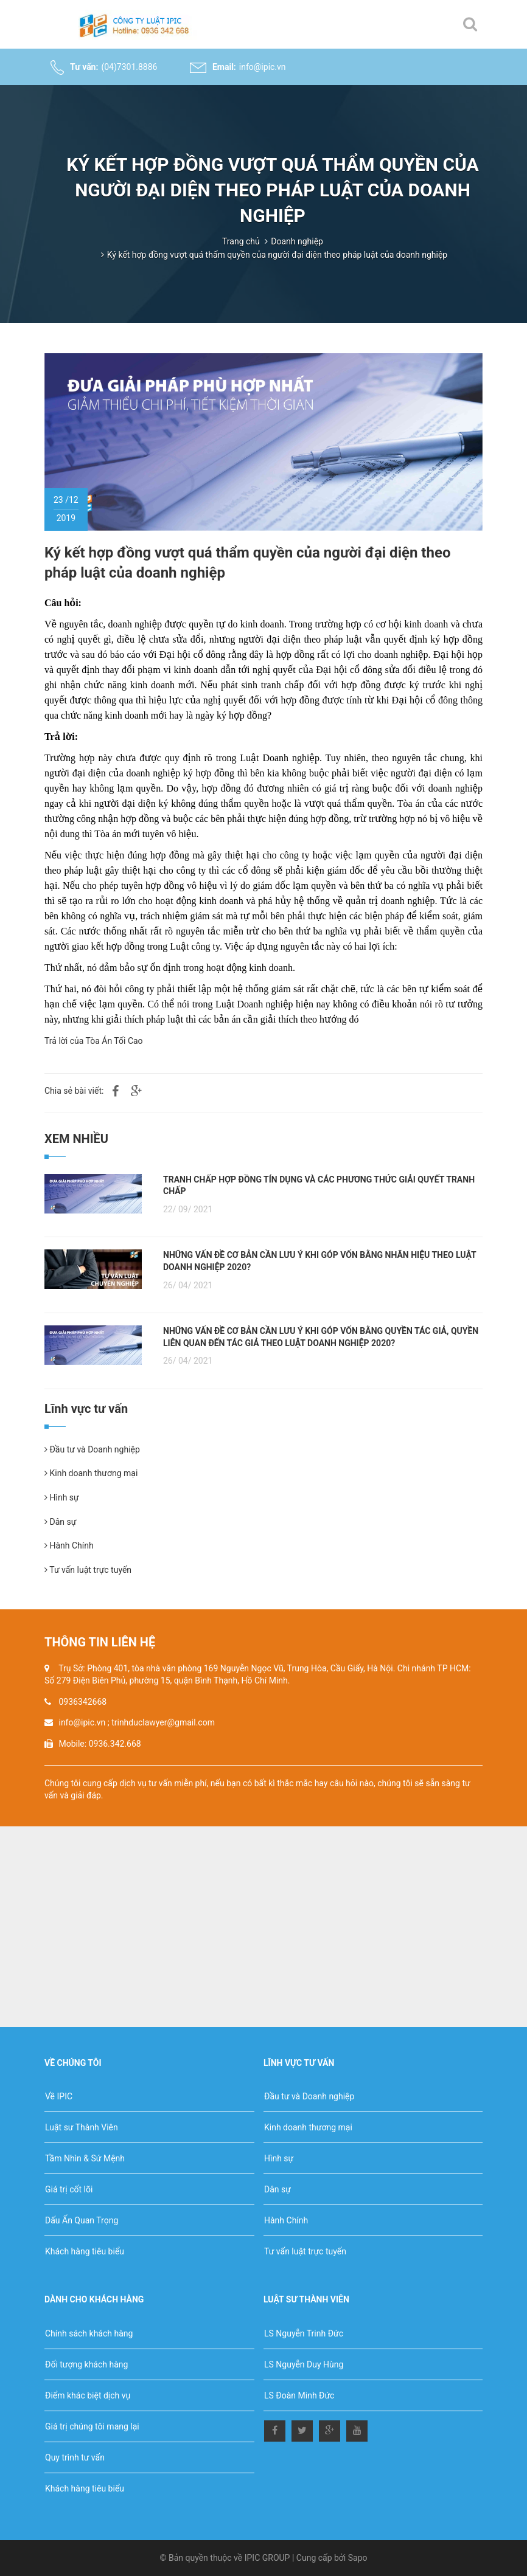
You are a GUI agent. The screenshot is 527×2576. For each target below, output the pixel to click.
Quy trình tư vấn (75, 2457)
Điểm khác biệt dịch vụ (87, 2395)
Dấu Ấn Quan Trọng (81, 2220)
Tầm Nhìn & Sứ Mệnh (85, 2158)
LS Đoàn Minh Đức (299, 2395)
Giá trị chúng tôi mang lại (92, 2426)
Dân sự (60, 1522)
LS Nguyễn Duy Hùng (303, 2364)
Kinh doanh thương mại (91, 1473)
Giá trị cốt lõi (68, 2189)
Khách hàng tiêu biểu (84, 2251)
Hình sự (61, 1497)
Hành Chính (69, 1545)
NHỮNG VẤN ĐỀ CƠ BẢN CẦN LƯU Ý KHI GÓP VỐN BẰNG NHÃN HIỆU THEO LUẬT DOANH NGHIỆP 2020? (319, 1261)
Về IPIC (58, 2096)
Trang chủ (241, 241)
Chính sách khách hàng (89, 2333)
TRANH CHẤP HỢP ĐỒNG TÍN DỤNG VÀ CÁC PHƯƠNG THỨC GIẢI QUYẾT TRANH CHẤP (319, 1185)
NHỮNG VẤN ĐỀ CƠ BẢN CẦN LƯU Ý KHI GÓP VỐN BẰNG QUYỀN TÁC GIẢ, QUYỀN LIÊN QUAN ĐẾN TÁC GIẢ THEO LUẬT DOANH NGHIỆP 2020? (320, 1337)
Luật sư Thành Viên (81, 2127)
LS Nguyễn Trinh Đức (303, 2333)
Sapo (358, 2558)
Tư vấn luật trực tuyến (87, 1570)
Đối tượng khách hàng (86, 2364)
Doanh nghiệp (297, 241)
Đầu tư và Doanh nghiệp (92, 1449)
